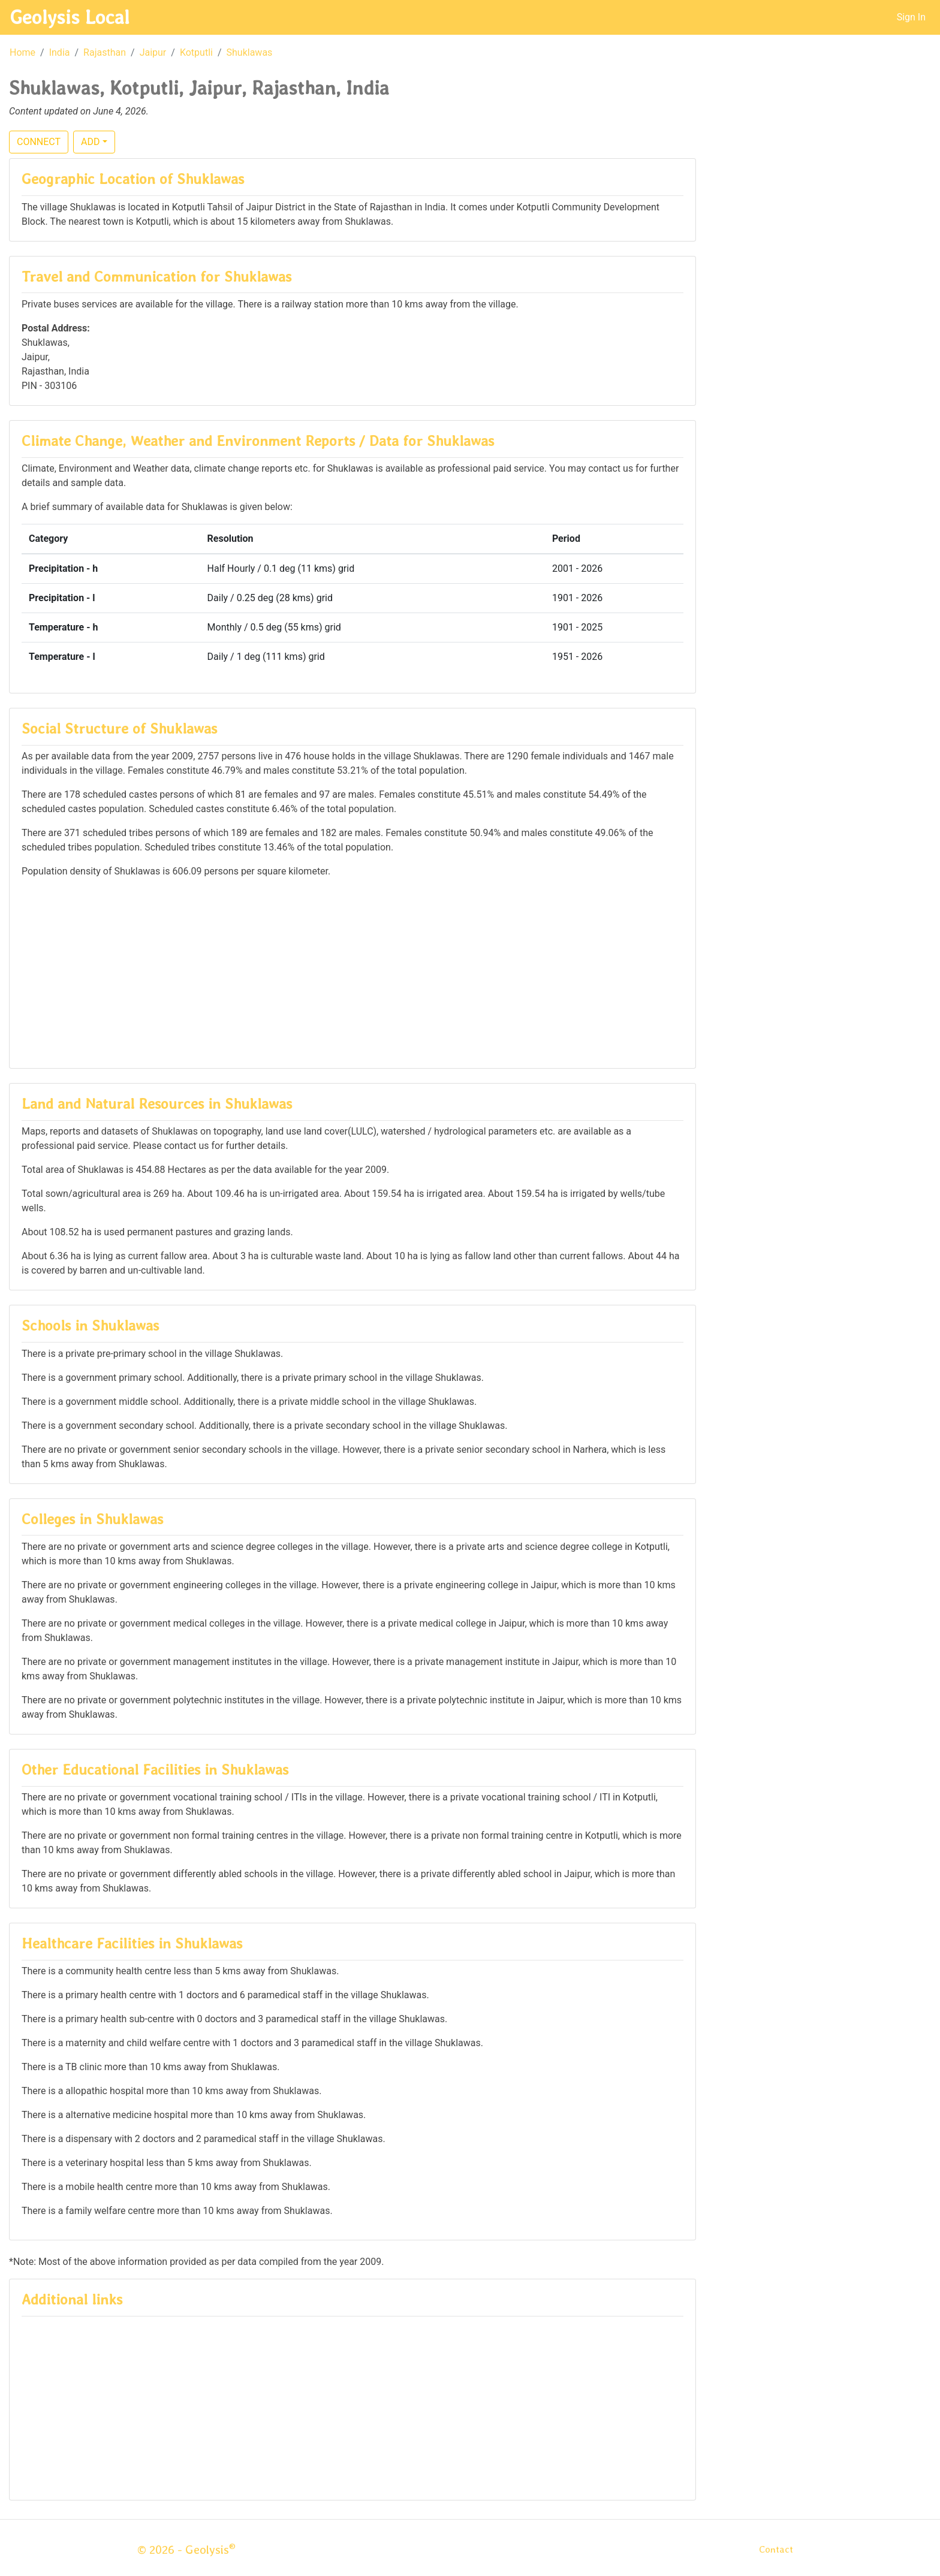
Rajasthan (104, 52)
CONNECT (39, 141)
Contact (776, 2549)
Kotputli (196, 52)
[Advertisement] (352, 972)
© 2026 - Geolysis (186, 2549)
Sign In (911, 17)
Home (22, 52)
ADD (90, 141)
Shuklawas (250, 52)
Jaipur (153, 52)
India (59, 52)
